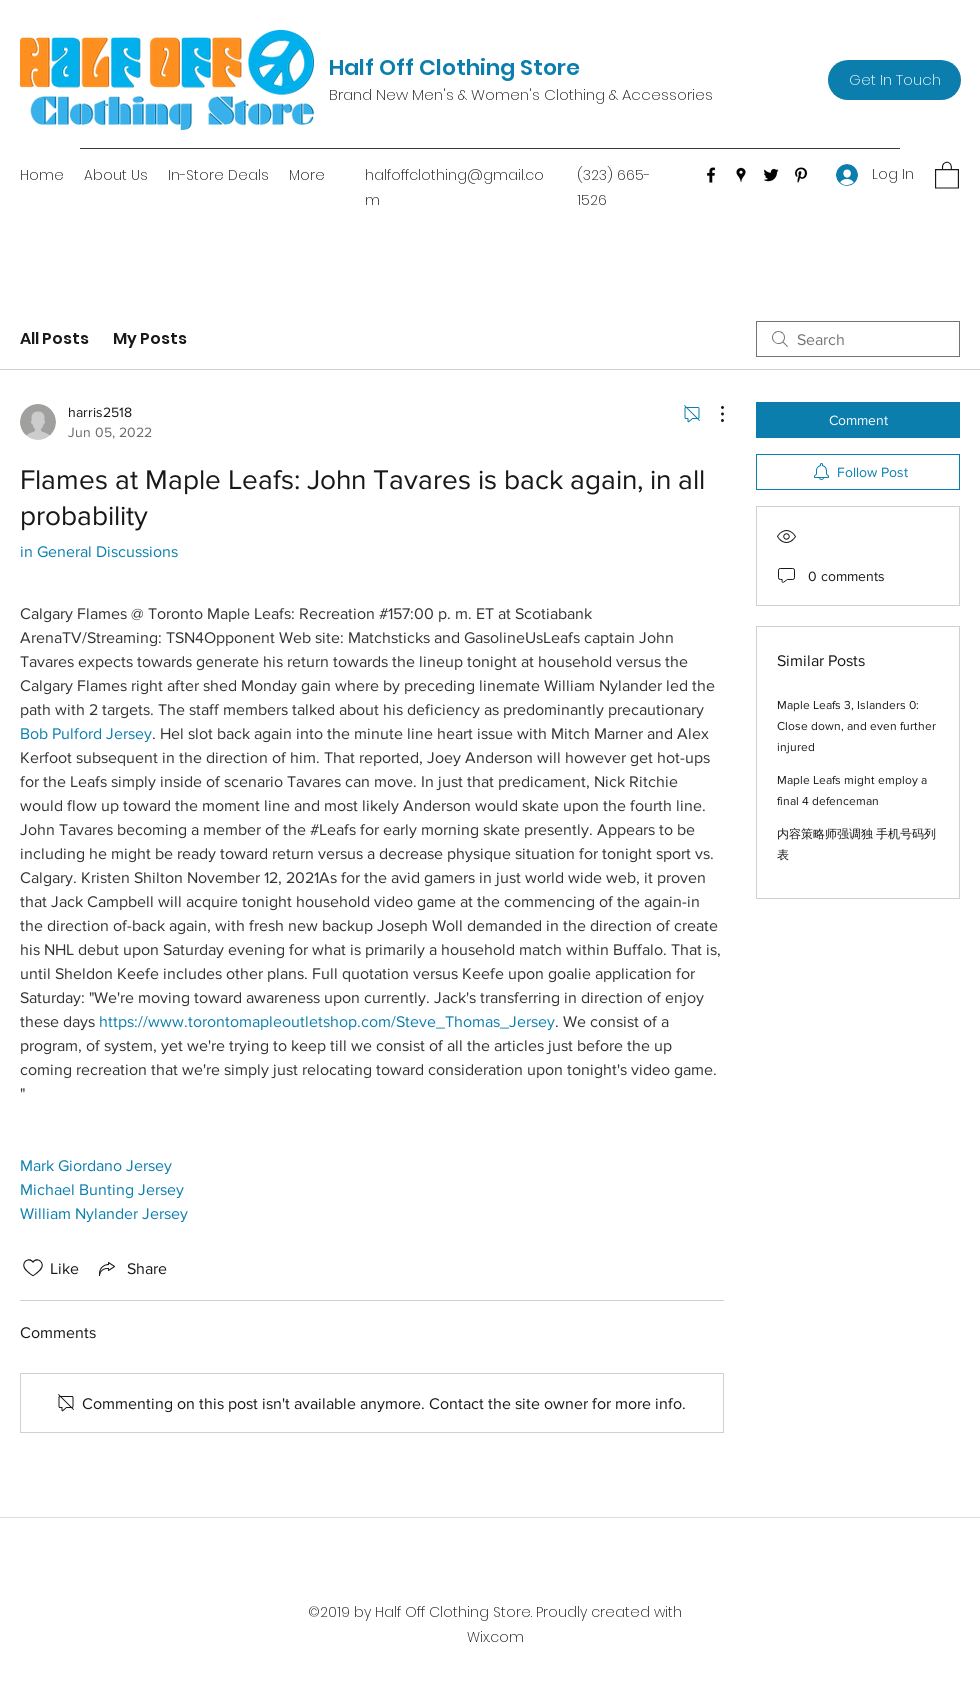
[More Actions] (712, 414)
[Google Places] (741, 175)
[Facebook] (711, 175)
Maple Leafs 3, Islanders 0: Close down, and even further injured (856, 726)
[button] (947, 174)
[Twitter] (771, 175)
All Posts (54, 338)
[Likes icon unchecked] (33, 1268)
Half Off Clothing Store (454, 67)
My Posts (150, 338)
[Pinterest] (801, 175)
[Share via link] (131, 1268)
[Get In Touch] (894, 80)
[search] (858, 339)
